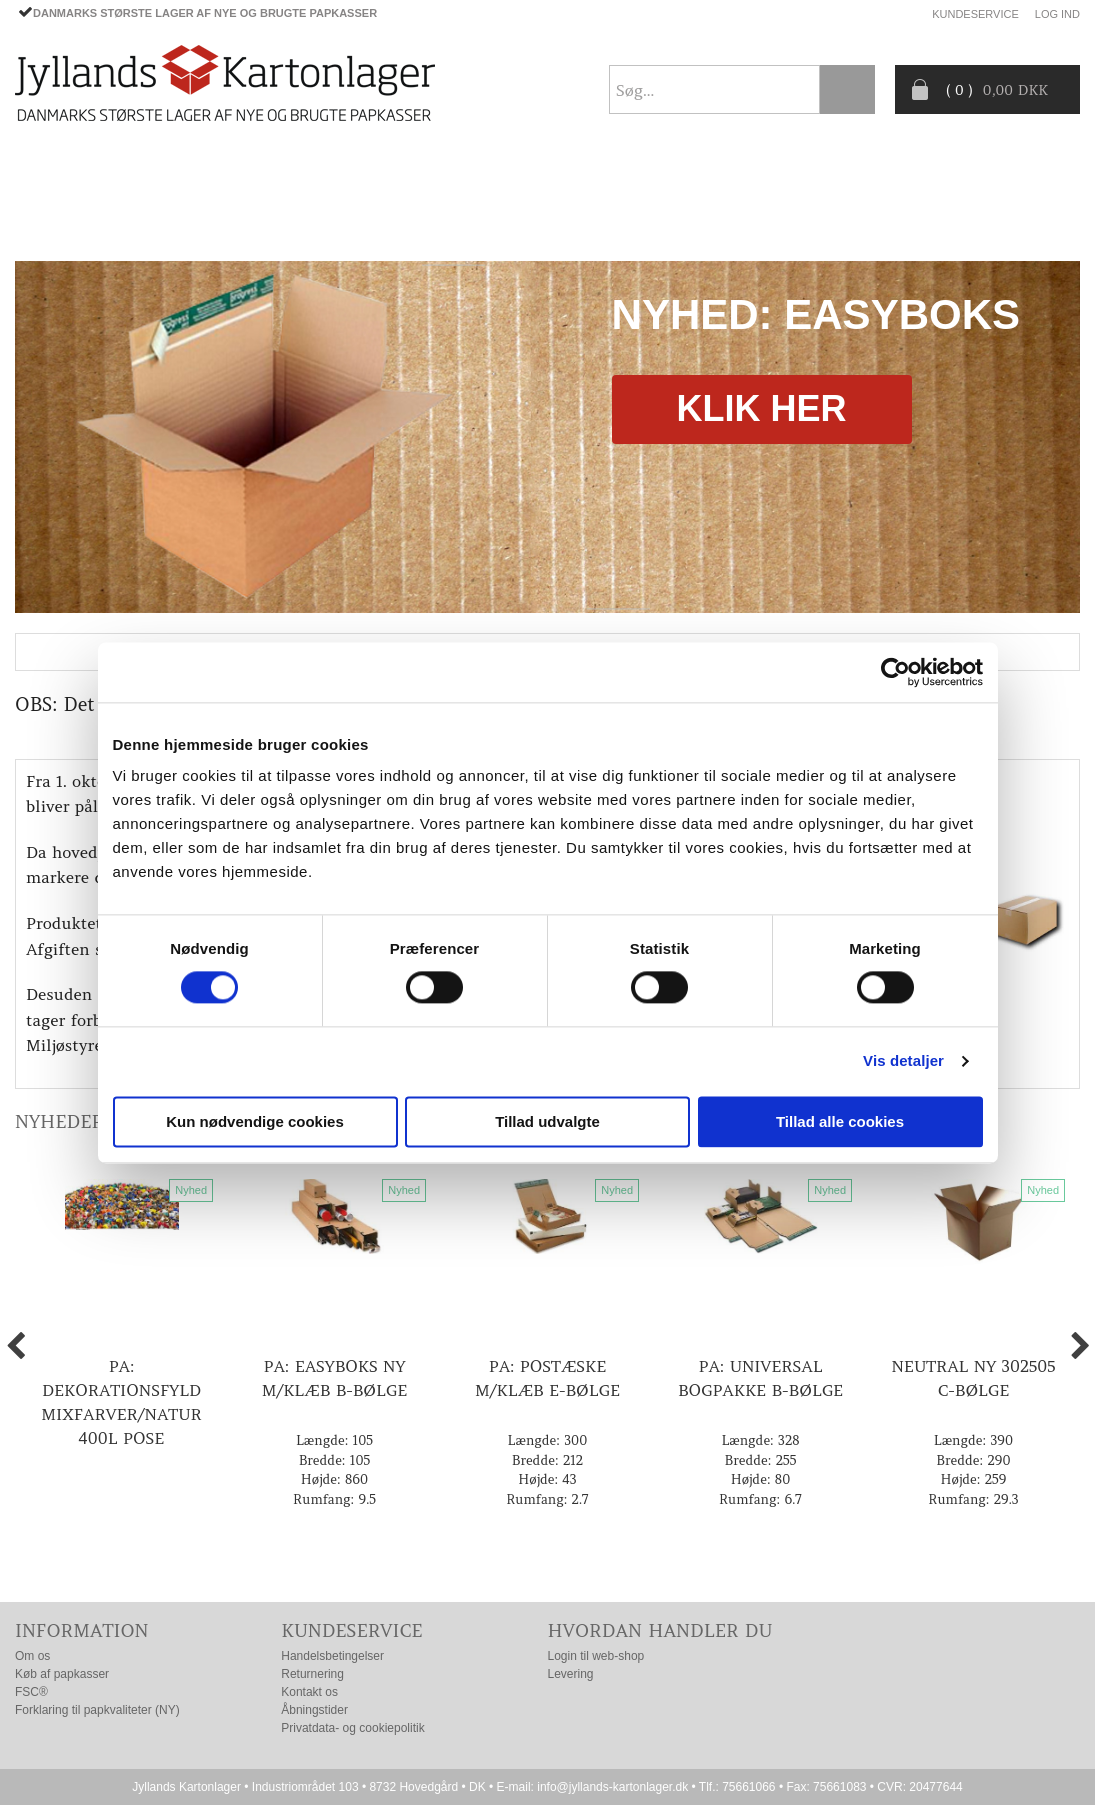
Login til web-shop (596, 1656)
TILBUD (454, 175)
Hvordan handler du (660, 1630)
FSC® (31, 1692)
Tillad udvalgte (547, 1121)
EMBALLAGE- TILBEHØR (311, 175)
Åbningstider (314, 1710)
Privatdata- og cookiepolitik (352, 1728)
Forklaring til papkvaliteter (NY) (97, 1710)
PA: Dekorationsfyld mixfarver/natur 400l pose (121, 1402)
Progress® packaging (600, 175)
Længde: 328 (760, 1440)
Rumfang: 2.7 (547, 1499)
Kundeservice (975, 14)
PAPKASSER (153, 175)
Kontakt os (309, 1692)
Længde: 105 (334, 1440)
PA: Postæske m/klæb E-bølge (547, 1378)
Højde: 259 (974, 1479)
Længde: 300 (548, 1440)
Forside (45, 175)
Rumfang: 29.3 (973, 1499)
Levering (571, 1674)
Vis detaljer (903, 1061)
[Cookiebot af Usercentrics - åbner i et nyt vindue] (895, 672)
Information (82, 1630)
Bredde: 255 (761, 1460)
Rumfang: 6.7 (760, 1499)
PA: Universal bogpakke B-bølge (760, 1378)
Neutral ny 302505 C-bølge (973, 1378)
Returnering (312, 1674)
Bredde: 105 (335, 1460)
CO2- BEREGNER (776, 175)
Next (1060, 437)
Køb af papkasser (62, 1674)
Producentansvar (939, 175)
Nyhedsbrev (1032, 222)
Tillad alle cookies (840, 1121)
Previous (35, 437)
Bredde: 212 (547, 1460)
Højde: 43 (547, 1479)
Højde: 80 (761, 1479)
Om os (32, 1656)
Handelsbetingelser (332, 1656)
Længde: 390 (973, 1440)
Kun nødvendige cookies (255, 1121)
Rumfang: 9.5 (334, 1499)
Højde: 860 (334, 1479)
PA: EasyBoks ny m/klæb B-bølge (335, 1378)
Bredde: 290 (973, 1460)
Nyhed (191, 1190)
